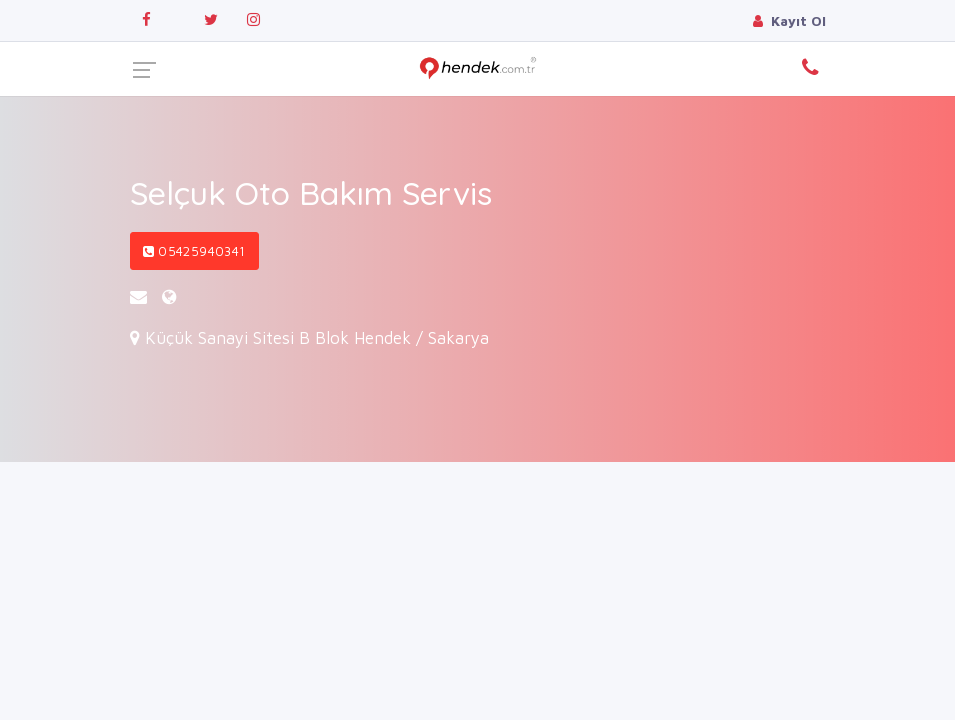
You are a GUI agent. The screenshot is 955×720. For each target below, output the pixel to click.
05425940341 (194, 251)
